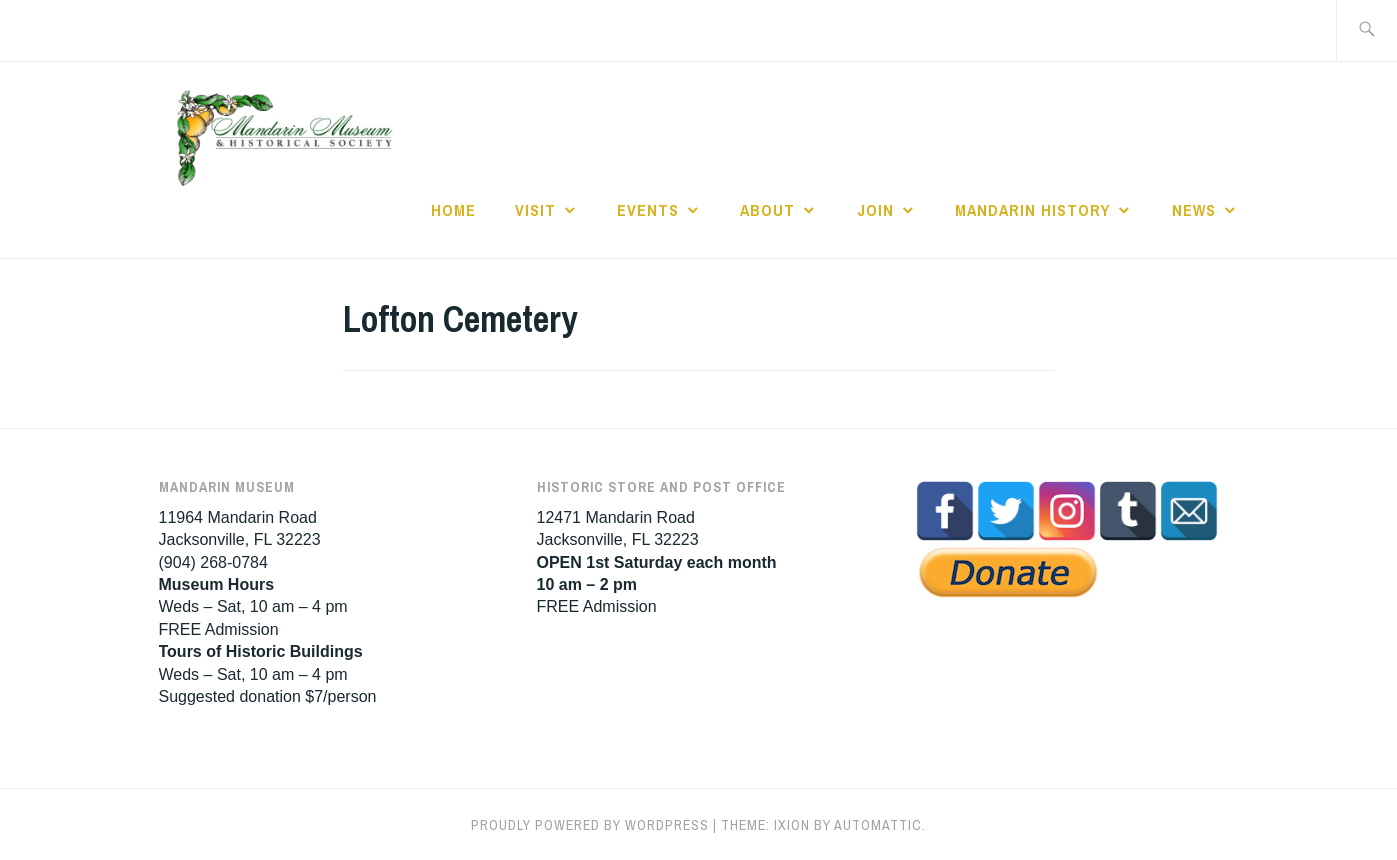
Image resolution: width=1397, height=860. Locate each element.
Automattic (878, 825)
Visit (535, 210)
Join (875, 210)
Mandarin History (1032, 210)
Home (453, 210)
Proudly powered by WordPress (590, 825)
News (1194, 210)
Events (648, 210)
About (767, 210)
